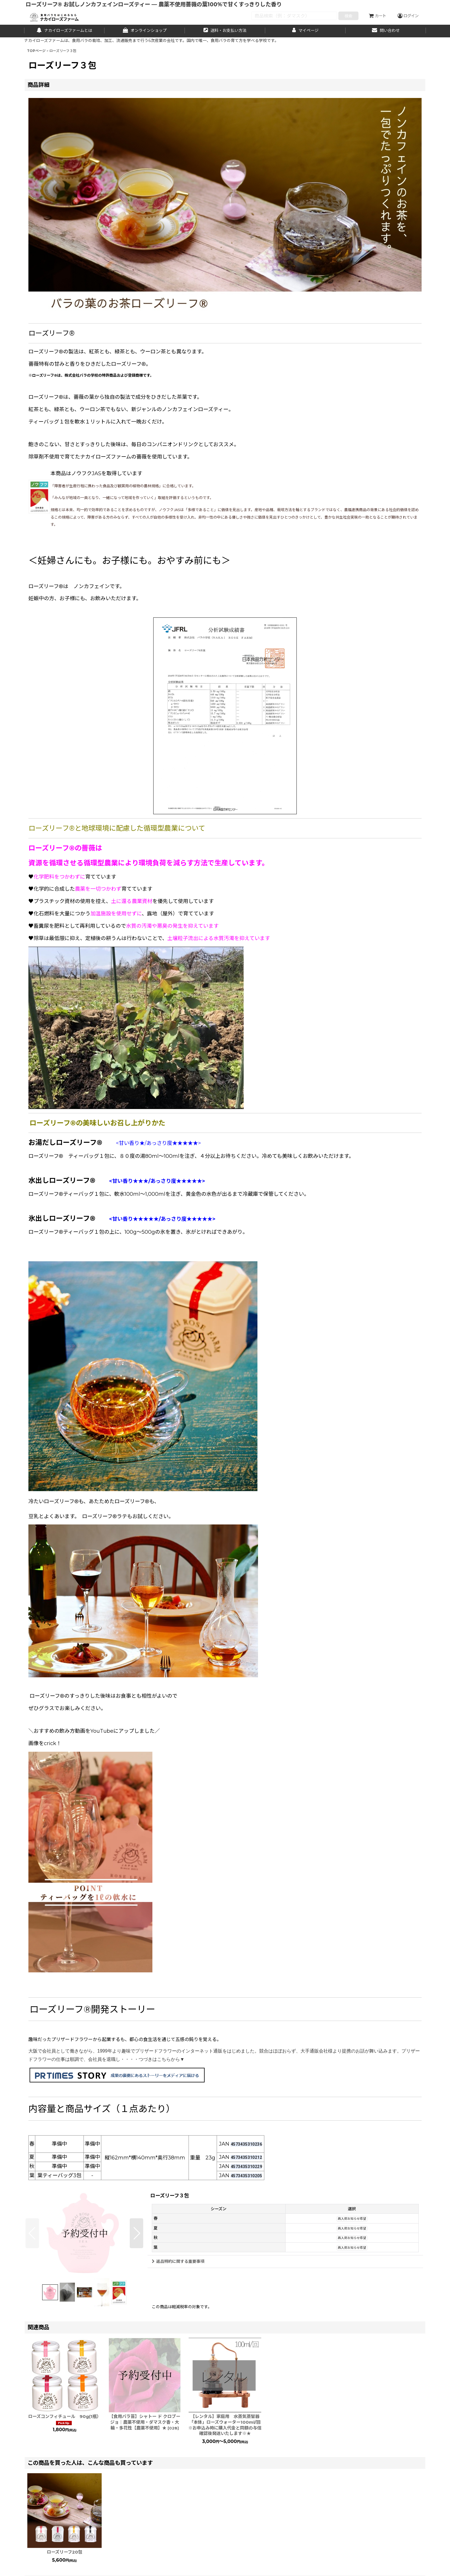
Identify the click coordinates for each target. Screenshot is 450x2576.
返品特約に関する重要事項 (178, 2261)
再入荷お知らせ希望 (352, 2219)
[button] (32, 2233)
